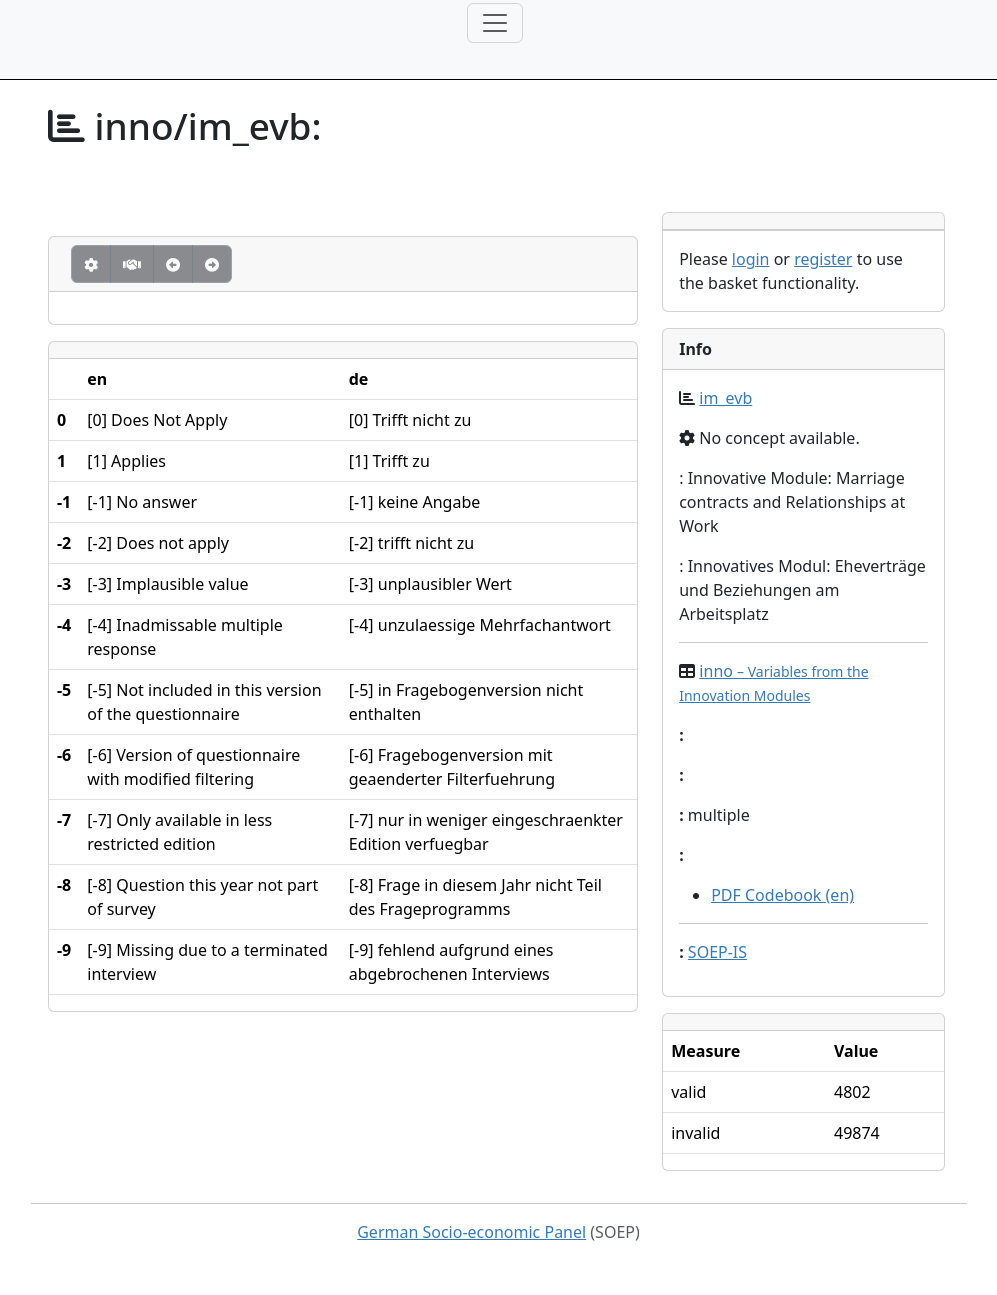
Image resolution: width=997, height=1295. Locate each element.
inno (773, 682)
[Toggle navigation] (495, 23)
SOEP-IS (717, 952)
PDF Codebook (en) (782, 895)
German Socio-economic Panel (471, 1232)
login (751, 259)
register (823, 259)
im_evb (725, 398)
